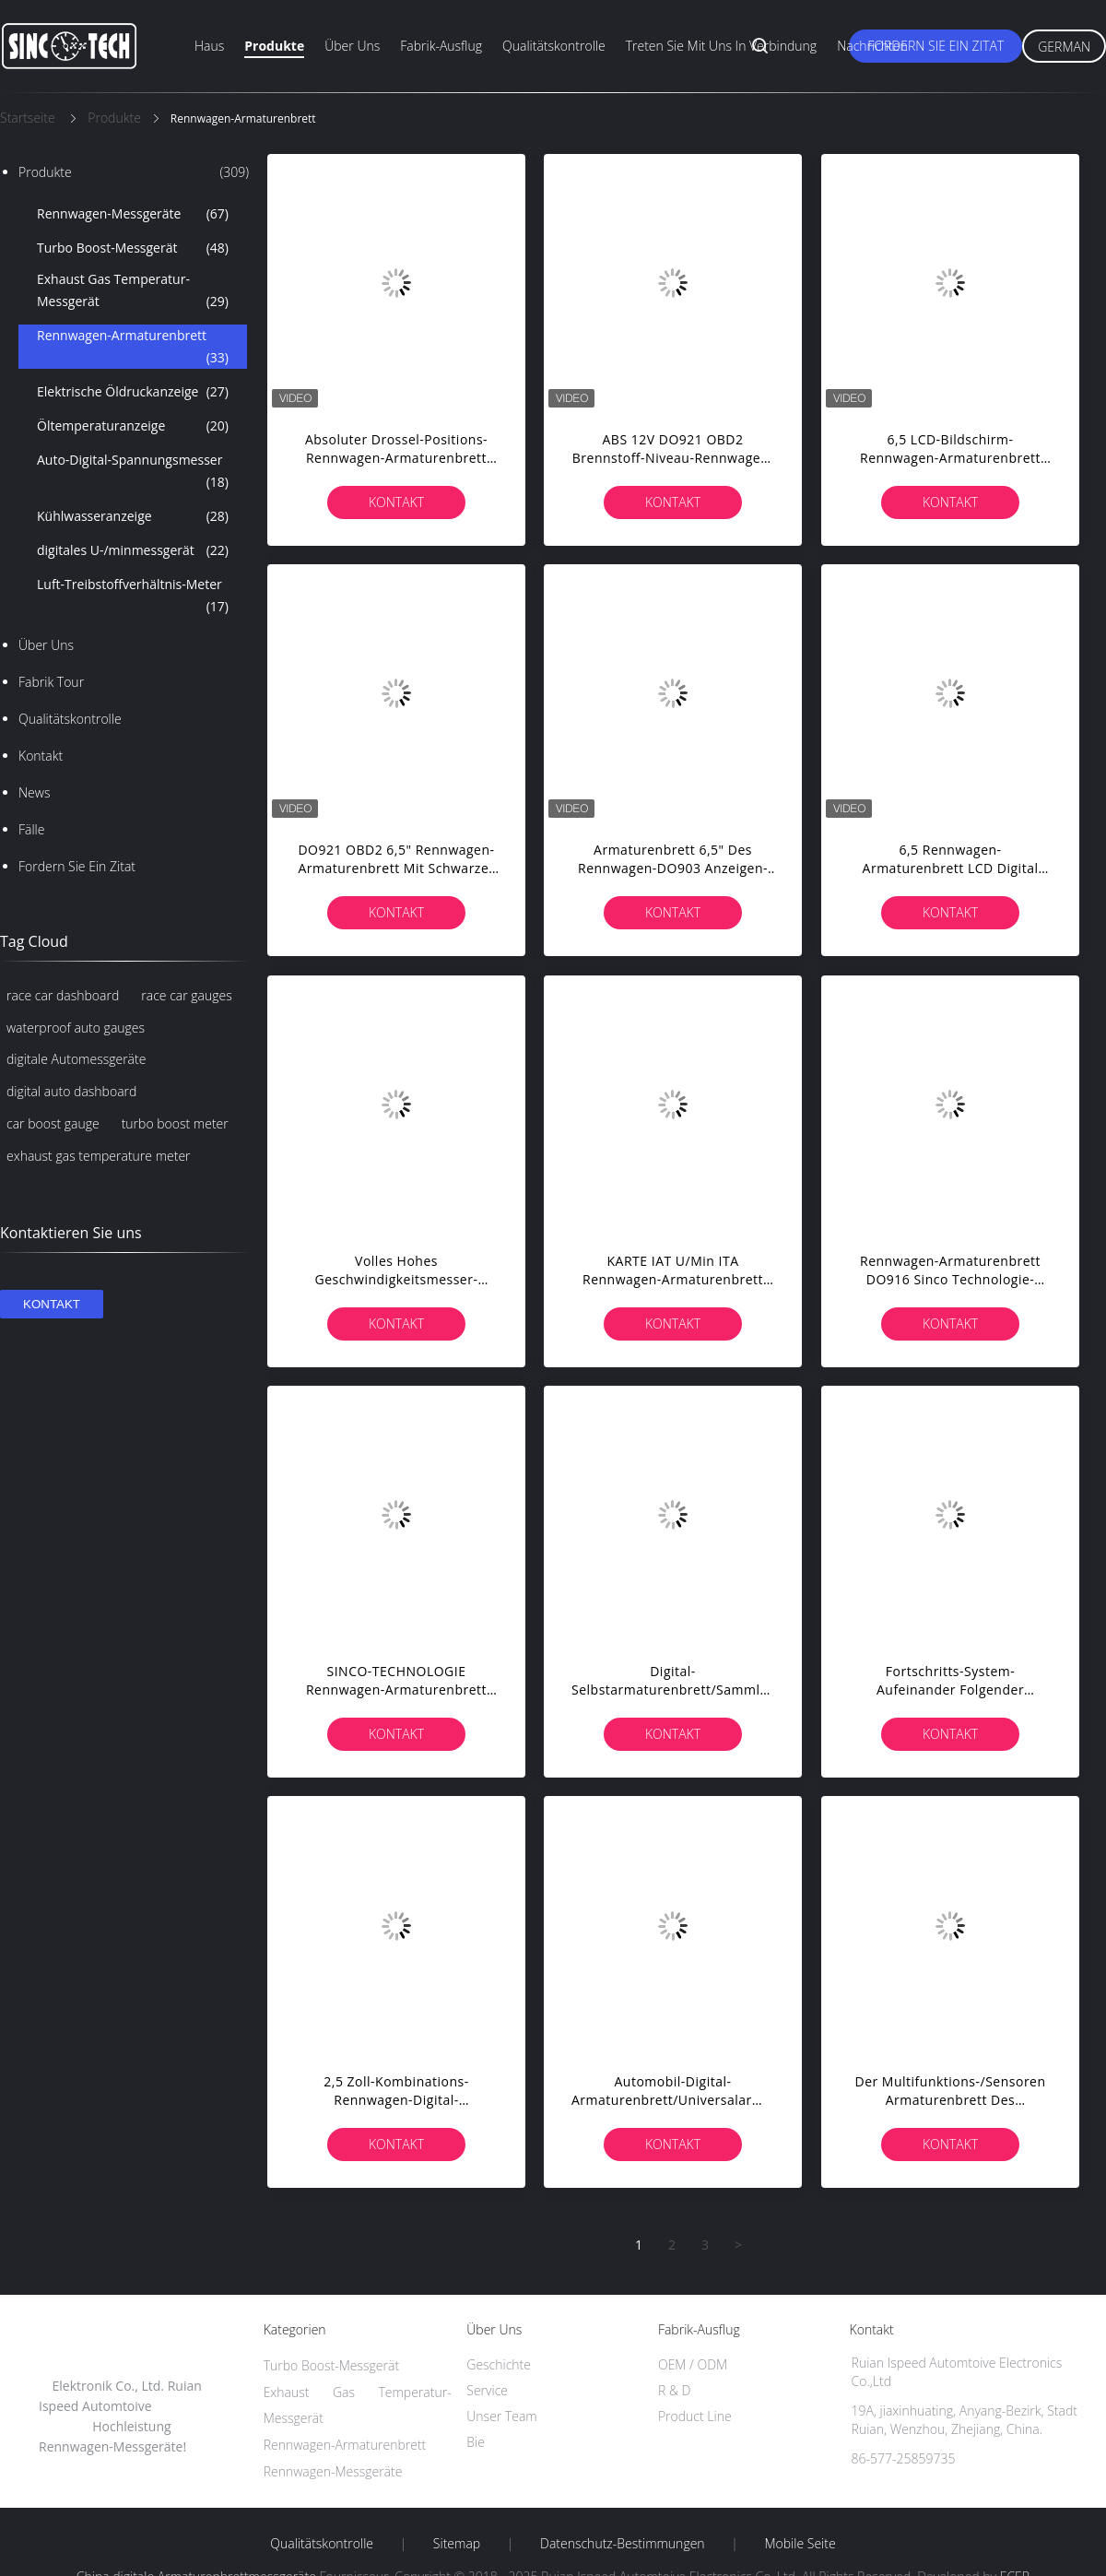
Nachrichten (872, 45)
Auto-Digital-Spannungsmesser (133, 472)
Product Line (695, 2416)
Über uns (352, 45)
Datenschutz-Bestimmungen (622, 2543)
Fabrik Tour (51, 682)
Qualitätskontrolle (554, 45)
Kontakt (40, 755)
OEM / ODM (692, 2364)
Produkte (274, 45)
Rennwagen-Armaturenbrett (133, 347)
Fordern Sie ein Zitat (935, 45)
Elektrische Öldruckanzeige (133, 392)
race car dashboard (62, 995)
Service (487, 2390)
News (34, 792)
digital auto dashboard (71, 1091)
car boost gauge (53, 1123)
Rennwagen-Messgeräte (133, 214)
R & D (674, 2390)
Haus (209, 45)
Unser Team (501, 2416)
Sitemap (456, 2543)
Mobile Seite (799, 2543)
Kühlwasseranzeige (133, 516)
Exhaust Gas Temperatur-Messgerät (133, 291)
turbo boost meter (175, 1123)
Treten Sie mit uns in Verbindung (722, 45)
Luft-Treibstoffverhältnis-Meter (133, 596)
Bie (475, 2442)
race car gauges (186, 995)
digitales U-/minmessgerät (133, 550)
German (1064, 46)
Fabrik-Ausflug (441, 45)
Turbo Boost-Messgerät (133, 248)
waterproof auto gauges (75, 1027)
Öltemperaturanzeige (133, 426)
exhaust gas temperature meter (98, 1155)
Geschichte (498, 2364)
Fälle (31, 829)
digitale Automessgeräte (76, 1059)
